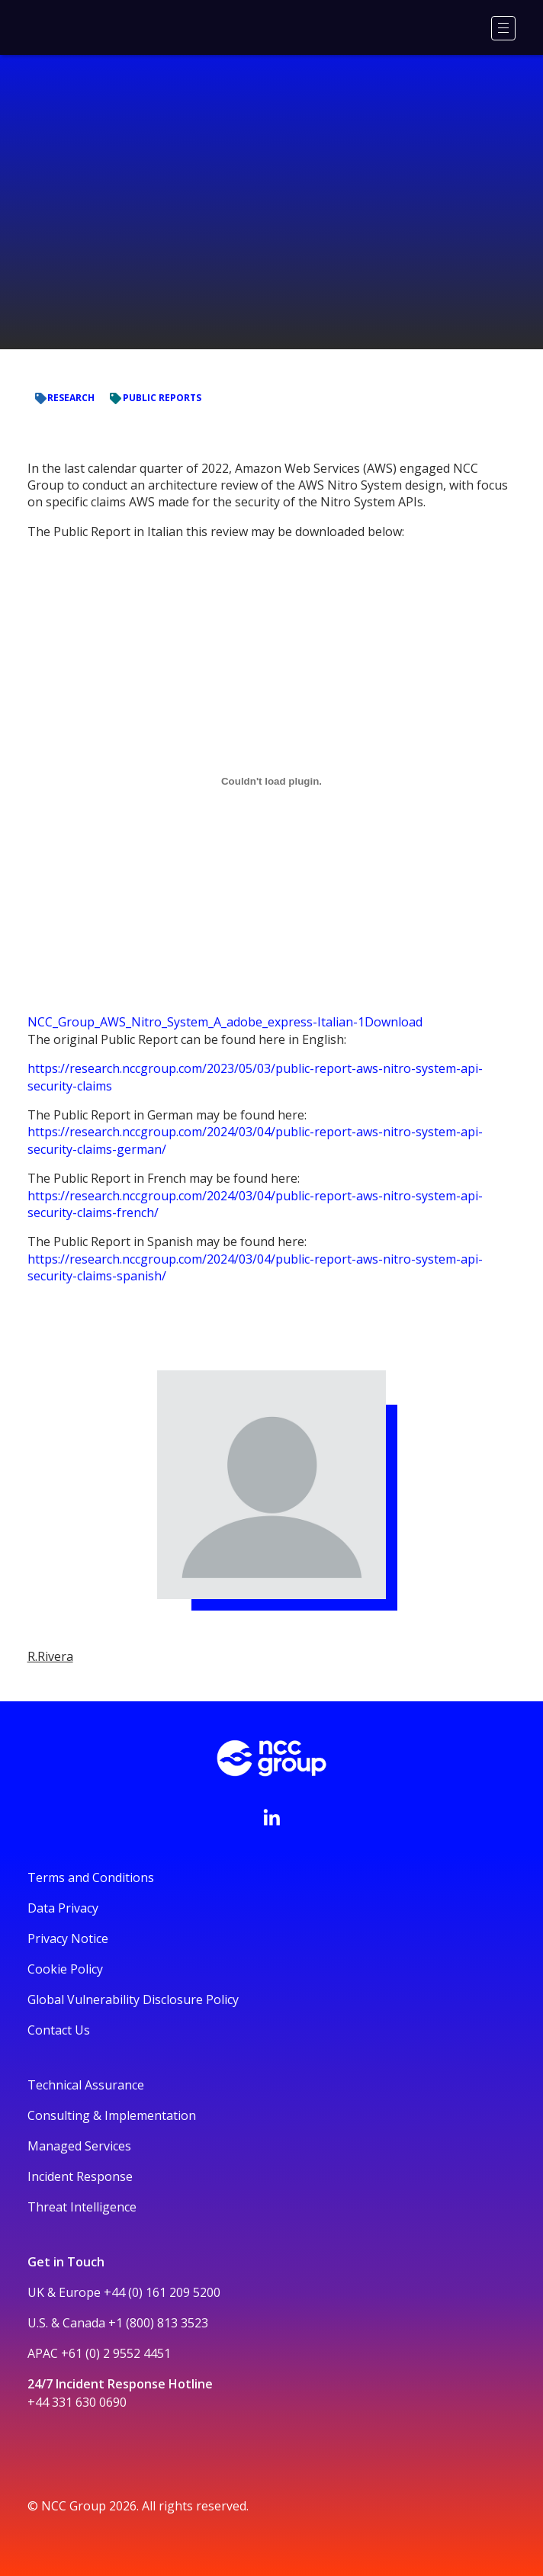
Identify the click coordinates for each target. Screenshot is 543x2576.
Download (394, 1021)
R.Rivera (50, 1656)
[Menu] (503, 28)
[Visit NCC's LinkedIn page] (271, 1817)
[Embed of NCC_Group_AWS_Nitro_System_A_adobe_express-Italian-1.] (271, 781)
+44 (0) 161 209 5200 (162, 2292)
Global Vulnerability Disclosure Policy (133, 1999)
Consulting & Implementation (111, 2115)
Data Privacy (62, 1908)
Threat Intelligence (82, 2207)
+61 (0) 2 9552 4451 (116, 2353)
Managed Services (79, 2146)
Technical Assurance (85, 2085)
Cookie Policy (65, 1969)
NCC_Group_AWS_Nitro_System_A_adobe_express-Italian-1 (196, 1021)
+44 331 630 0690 (77, 2402)
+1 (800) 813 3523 (158, 2322)
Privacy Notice (67, 1938)
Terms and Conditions (90, 1877)
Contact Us (58, 2030)
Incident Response (80, 2176)
